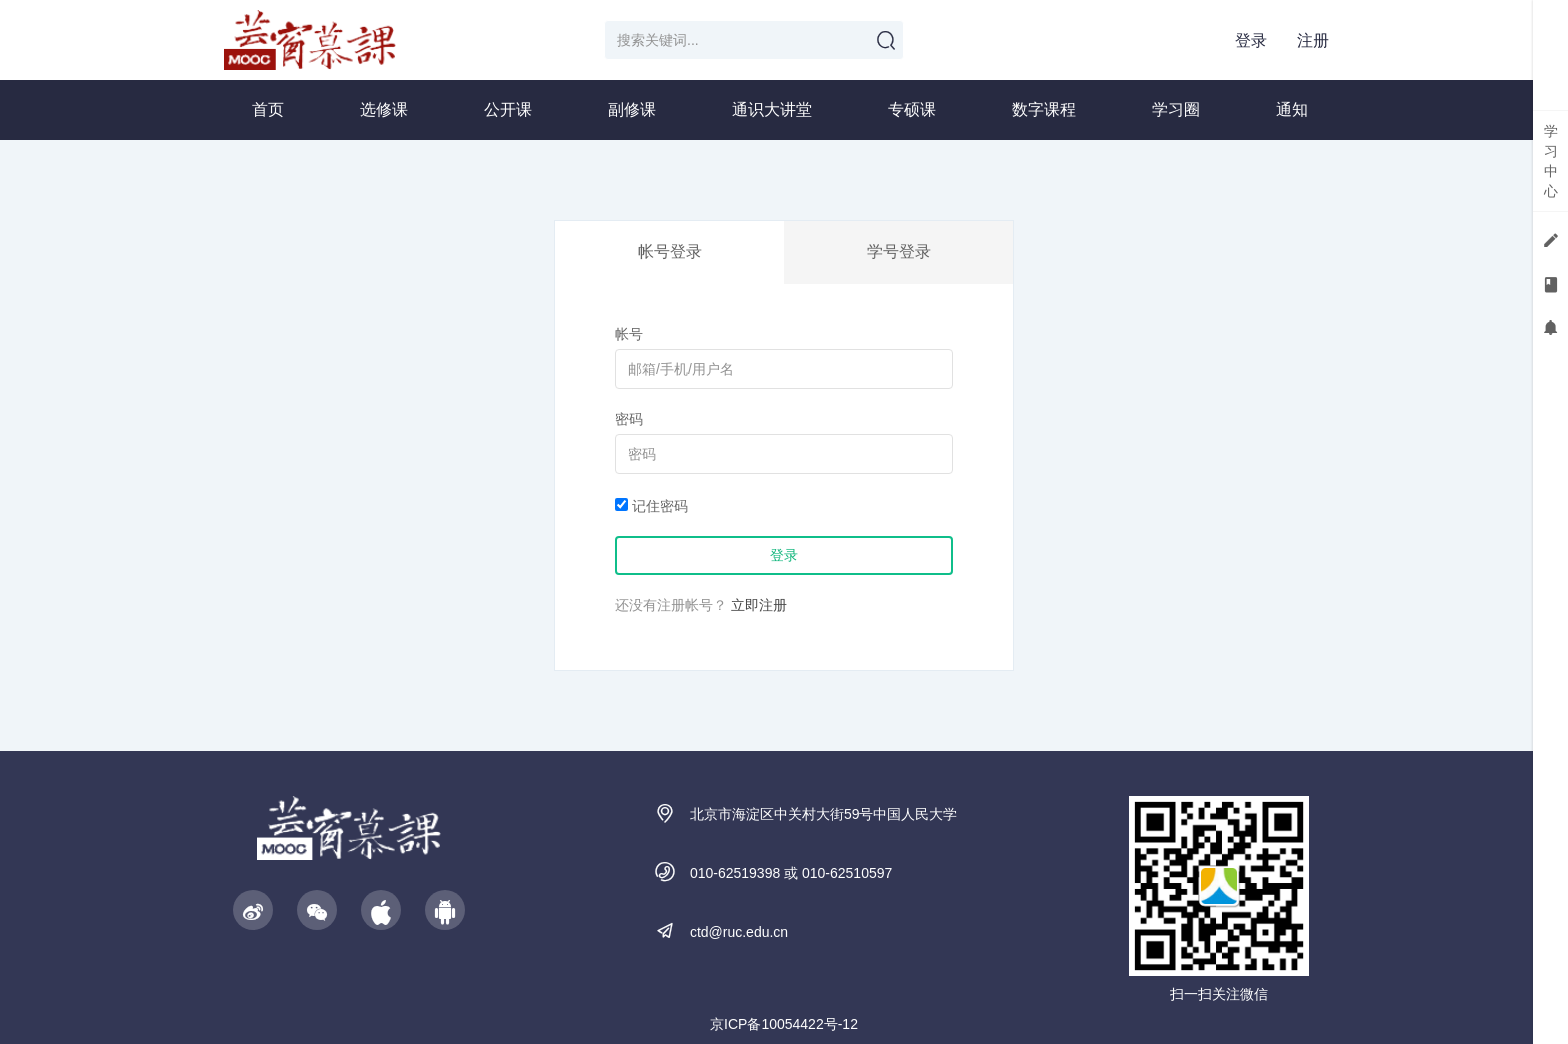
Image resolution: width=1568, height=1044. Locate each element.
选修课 (384, 109)
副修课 (632, 109)
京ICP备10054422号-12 (784, 1024)
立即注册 (759, 605)
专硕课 (912, 109)
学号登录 (899, 251)
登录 (1251, 40)
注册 (1313, 40)
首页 (268, 109)
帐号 (629, 334)
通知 (1292, 109)
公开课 (508, 109)
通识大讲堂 (772, 109)
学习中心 (1551, 161)
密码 (629, 419)
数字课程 (1044, 109)
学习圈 (1176, 109)
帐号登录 (670, 251)
